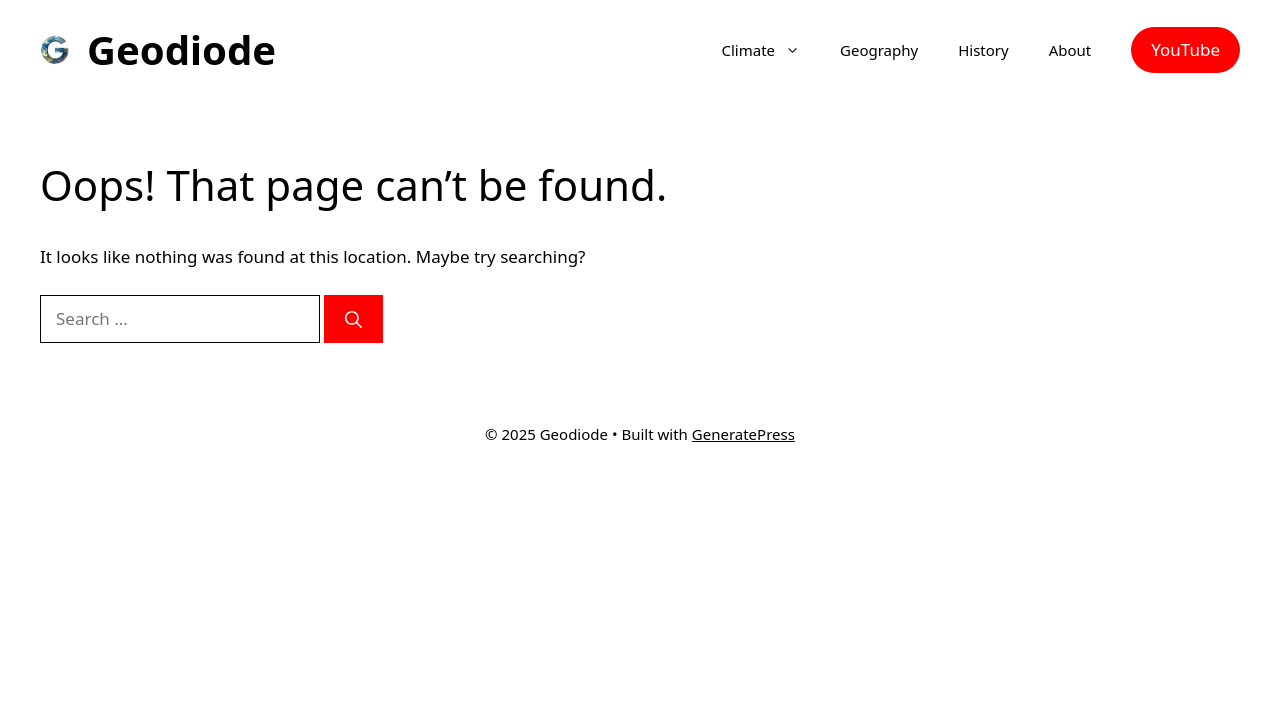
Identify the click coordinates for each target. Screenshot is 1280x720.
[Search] (353, 319)
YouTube (1185, 49)
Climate (771, 50)
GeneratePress (743, 434)
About (1070, 50)
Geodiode (181, 49)
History (983, 50)
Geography (879, 50)
